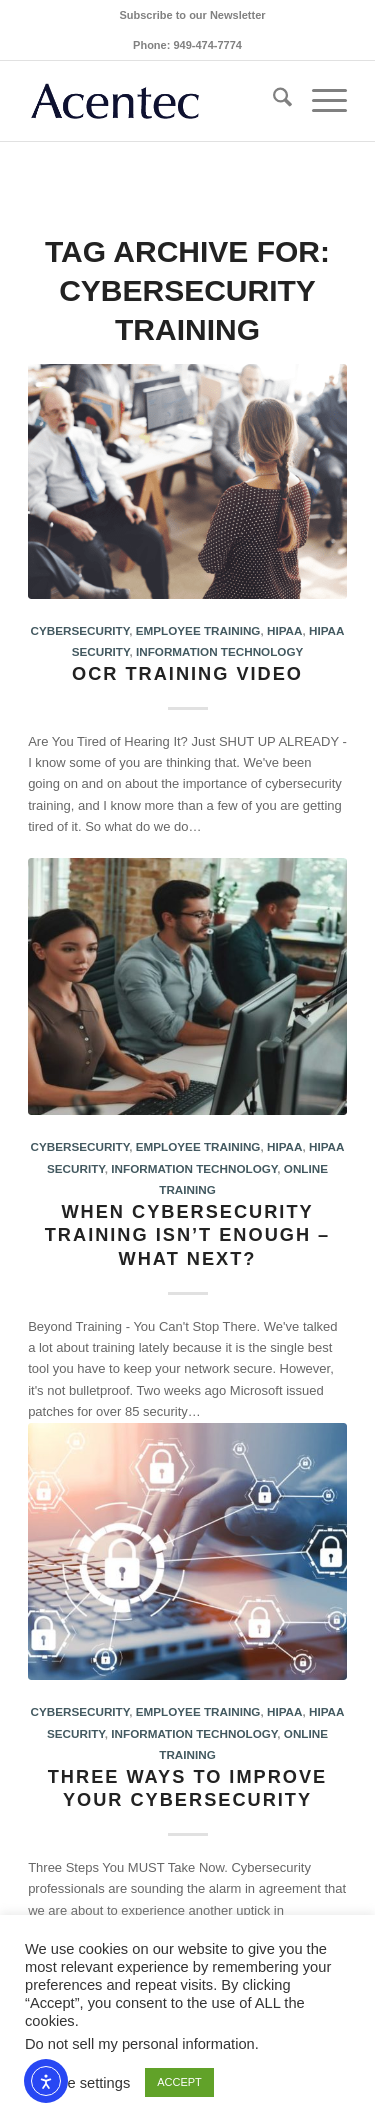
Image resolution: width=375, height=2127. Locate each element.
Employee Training (198, 630)
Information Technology (219, 651)
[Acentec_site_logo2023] (155, 101)
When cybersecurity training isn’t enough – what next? (187, 1235)
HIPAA (285, 630)
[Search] (272, 101)
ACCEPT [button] (179, 2082)
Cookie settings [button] (80, 2083)
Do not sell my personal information (140, 2044)
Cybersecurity (80, 630)
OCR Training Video (187, 674)
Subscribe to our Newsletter (192, 15)
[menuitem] (192, 15)
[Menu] (319, 101)
